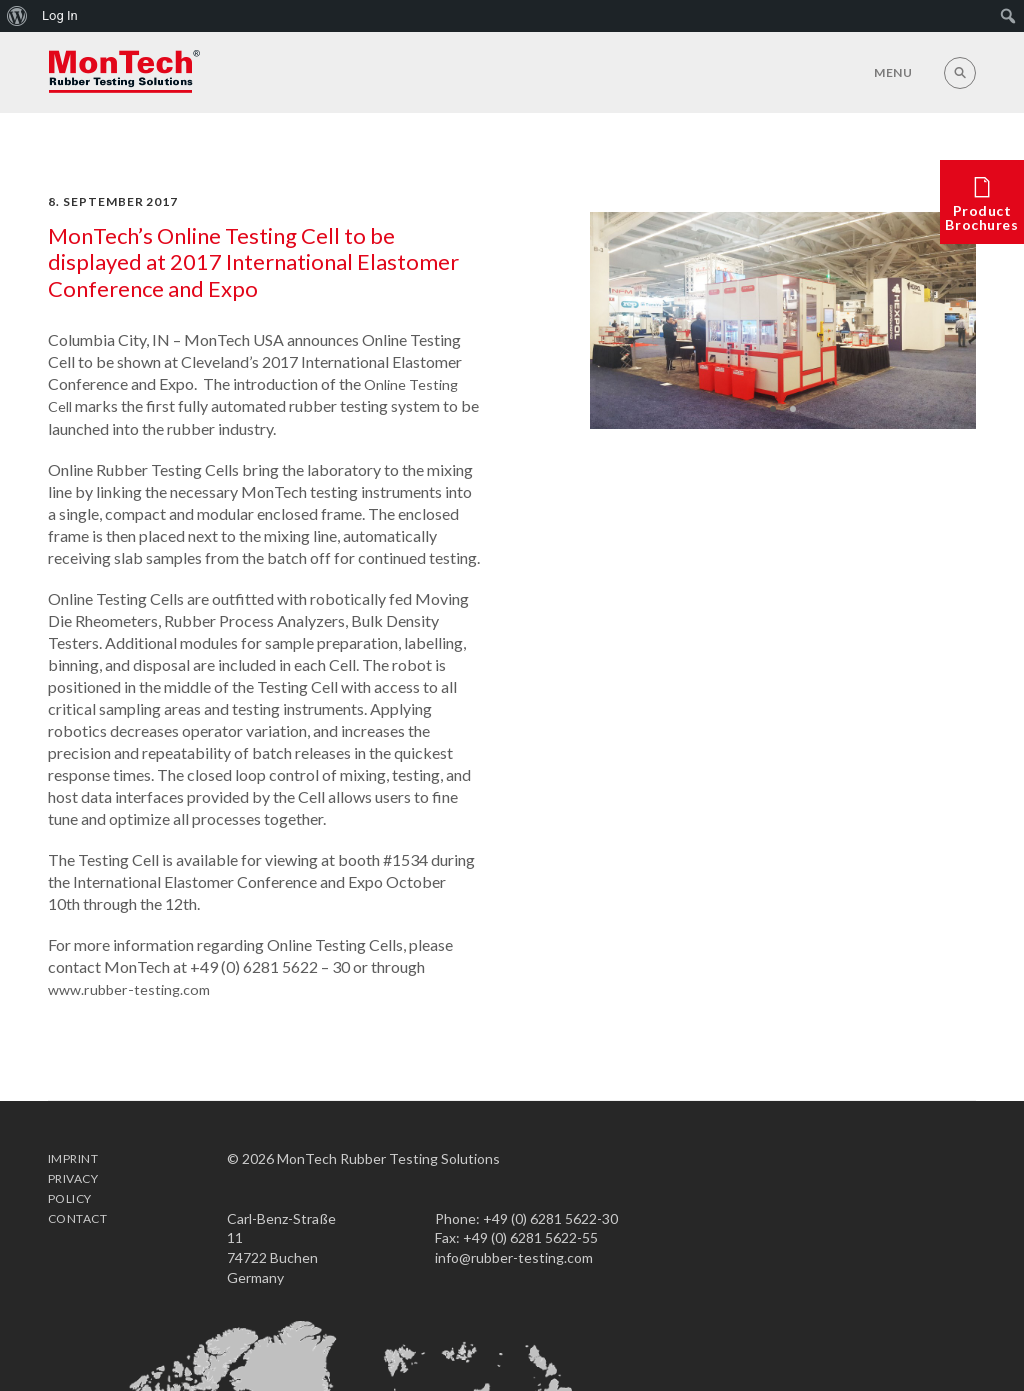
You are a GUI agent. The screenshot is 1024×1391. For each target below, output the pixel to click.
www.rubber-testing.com (135, 987)
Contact (77, 1238)
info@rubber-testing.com (514, 1277)
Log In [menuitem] (60, 15)
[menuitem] (17, 16)
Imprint (73, 1178)
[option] (783, 320)
